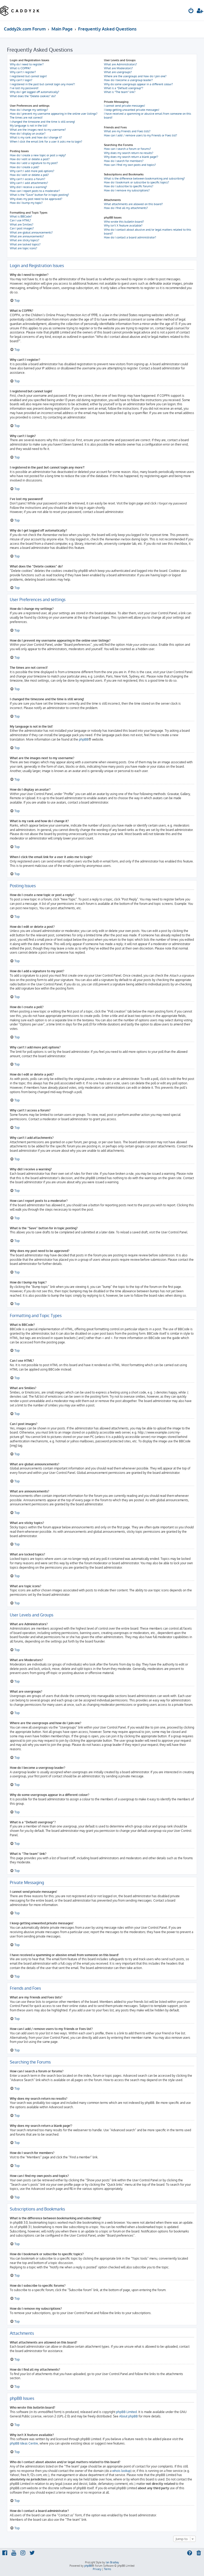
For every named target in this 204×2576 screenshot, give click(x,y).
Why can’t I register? (23, 72)
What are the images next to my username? (38, 129)
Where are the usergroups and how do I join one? (135, 76)
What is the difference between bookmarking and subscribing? (144, 178)
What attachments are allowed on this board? (133, 204)
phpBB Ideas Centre (24, 2443)
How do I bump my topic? (26, 203)
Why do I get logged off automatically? (34, 92)
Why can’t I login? (21, 80)
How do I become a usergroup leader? (128, 80)
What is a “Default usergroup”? (123, 88)
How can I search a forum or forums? (127, 149)
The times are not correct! (26, 117)
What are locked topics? (25, 244)
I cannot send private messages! (124, 105)
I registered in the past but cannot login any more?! (42, 84)
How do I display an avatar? (28, 133)
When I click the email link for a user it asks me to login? (46, 141)
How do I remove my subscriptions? (127, 190)
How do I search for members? (123, 161)
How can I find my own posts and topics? (130, 165)
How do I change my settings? (29, 110)
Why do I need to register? (27, 64)
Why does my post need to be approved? (36, 199)
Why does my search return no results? (128, 153)
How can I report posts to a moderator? (35, 191)
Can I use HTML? (20, 220)
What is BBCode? (21, 216)
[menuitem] (191, 11)
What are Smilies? (21, 224)
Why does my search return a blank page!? (131, 157)
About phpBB (128, 2416)
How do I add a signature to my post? (34, 163)
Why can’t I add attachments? (29, 183)
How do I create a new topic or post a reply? (38, 155)
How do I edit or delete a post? (30, 159)
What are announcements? (27, 236)
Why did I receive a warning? (28, 187)
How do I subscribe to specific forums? (128, 186)
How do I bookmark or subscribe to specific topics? (136, 182)
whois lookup (121, 2471)
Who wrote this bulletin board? (124, 221)
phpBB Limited (126, 2412)
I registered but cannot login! (28, 76)
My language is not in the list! (28, 125)
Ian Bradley (112, 2562)
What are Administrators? (120, 64)
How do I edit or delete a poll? (29, 175)
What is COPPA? (20, 68)
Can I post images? (22, 228)
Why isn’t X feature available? (123, 225)
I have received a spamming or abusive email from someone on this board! (147, 115)
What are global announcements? (31, 232)
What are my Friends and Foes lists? (127, 131)
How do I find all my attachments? (126, 208)
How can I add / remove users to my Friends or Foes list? (140, 135)
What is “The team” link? (119, 92)
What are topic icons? (23, 248)
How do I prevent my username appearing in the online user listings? (53, 113)
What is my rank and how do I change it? (36, 137)
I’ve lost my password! (24, 88)
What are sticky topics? (24, 240)
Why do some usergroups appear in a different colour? (138, 84)
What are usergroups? (118, 72)
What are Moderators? (118, 68)
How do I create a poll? (24, 167)
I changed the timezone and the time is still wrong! (42, 121)
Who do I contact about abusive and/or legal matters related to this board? (147, 231)
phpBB (83, 739)
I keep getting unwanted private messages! (131, 110)
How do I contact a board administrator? (130, 237)
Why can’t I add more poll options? (32, 171)
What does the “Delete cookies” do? (33, 96)
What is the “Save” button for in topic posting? (39, 195)
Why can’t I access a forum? (27, 179)
